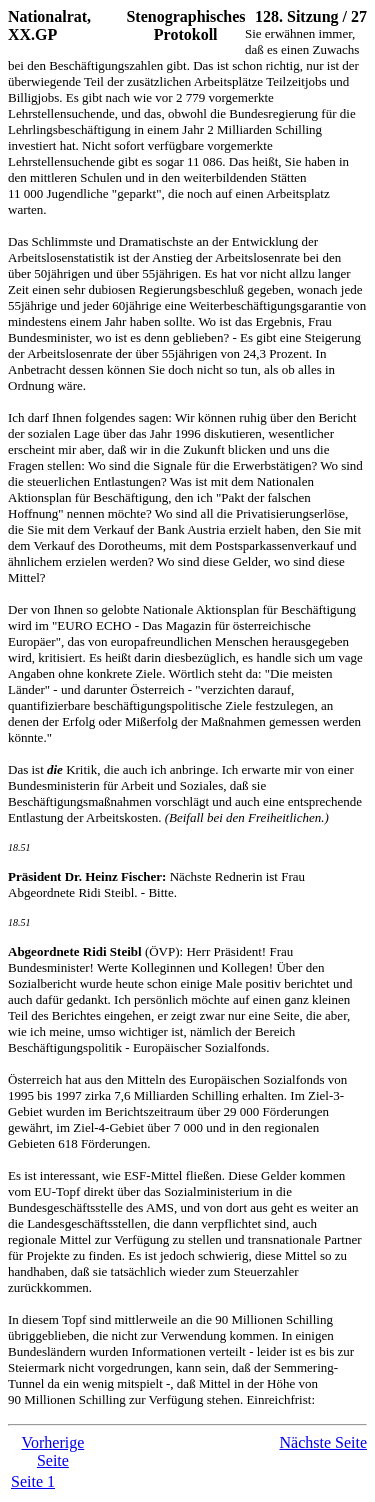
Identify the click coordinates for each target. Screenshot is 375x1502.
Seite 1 (33, 1481)
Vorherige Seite (52, 1451)
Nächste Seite (323, 1442)
